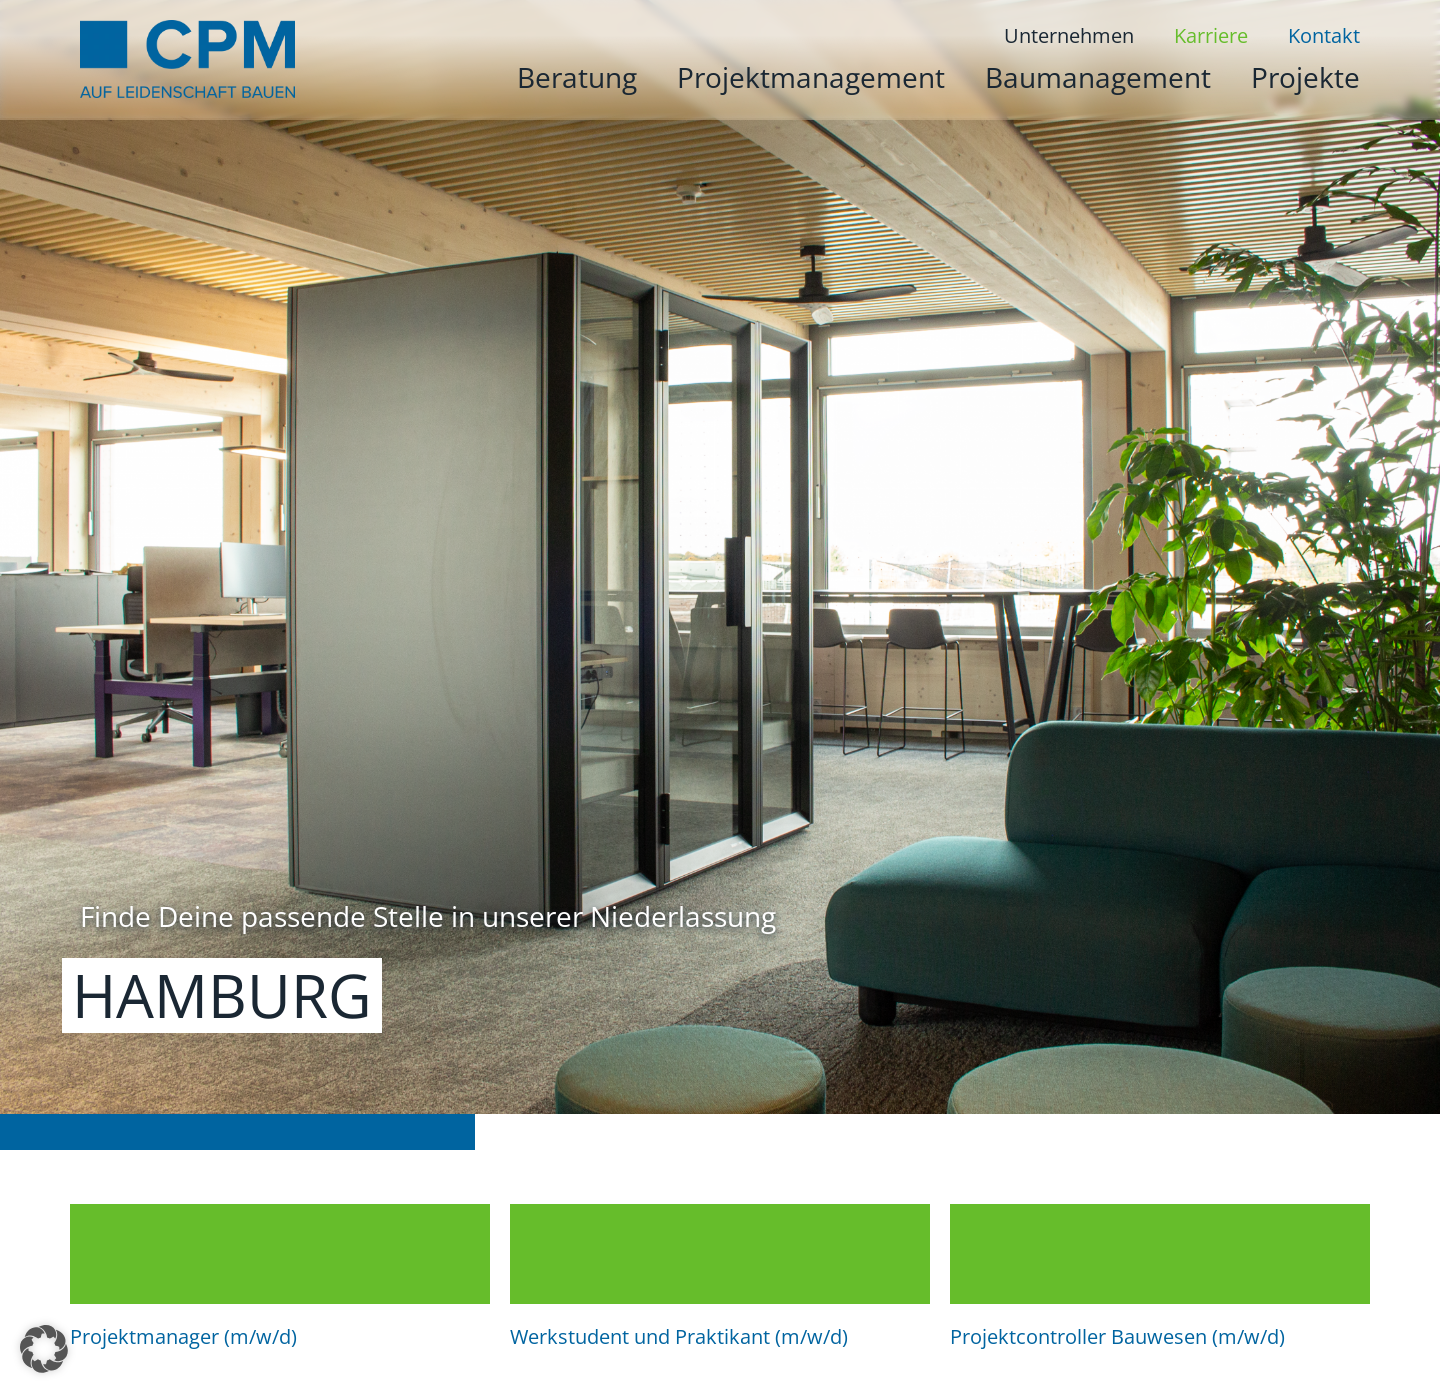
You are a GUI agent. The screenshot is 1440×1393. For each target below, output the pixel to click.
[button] (44, 1349)
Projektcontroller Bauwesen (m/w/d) (1117, 1336)
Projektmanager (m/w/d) (183, 1336)
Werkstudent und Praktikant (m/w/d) (679, 1336)
